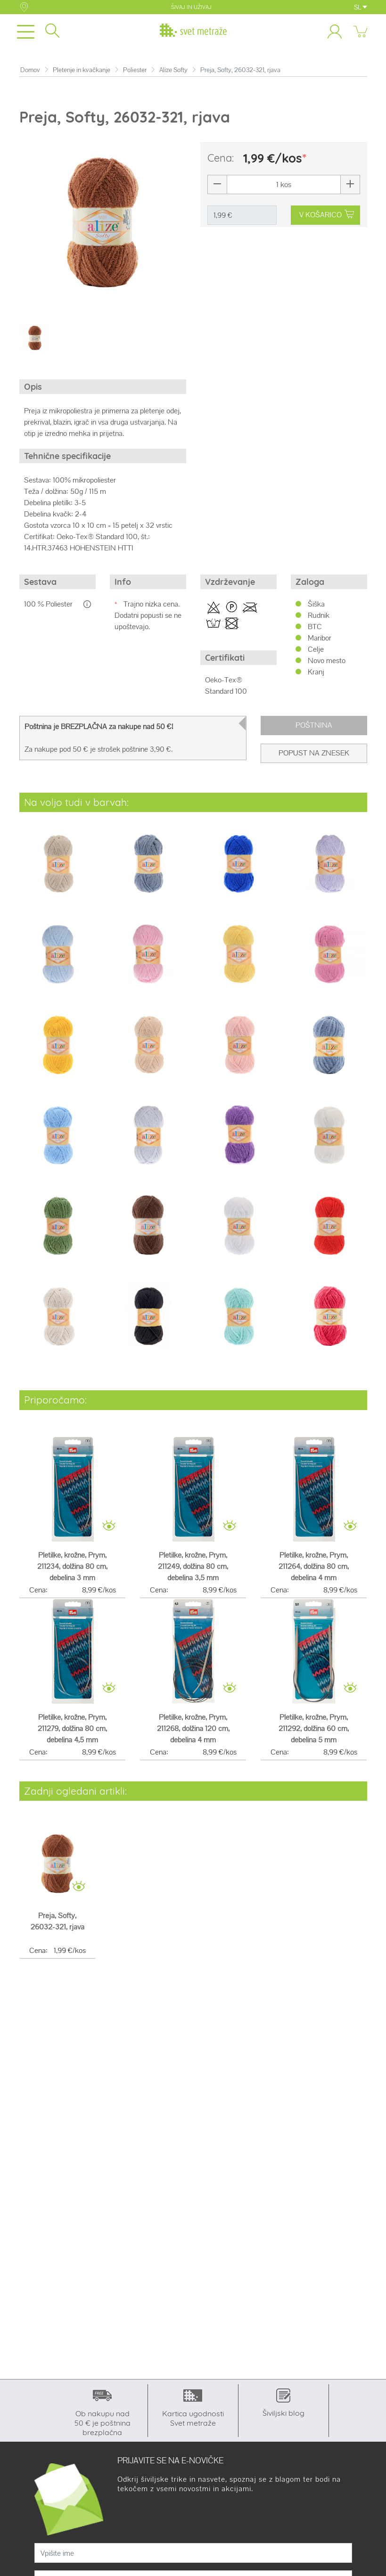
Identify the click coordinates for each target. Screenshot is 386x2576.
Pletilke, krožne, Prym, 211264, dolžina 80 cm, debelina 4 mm (314, 1566)
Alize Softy (173, 70)
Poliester (135, 70)
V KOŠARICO (326, 214)
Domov (30, 70)
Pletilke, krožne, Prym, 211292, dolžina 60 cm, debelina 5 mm (314, 1728)
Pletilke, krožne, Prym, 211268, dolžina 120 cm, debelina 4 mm (193, 1728)
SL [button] (360, 7)
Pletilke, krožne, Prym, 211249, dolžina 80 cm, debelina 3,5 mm (193, 1566)
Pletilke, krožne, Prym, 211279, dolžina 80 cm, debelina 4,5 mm (72, 1728)
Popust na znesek (314, 753)
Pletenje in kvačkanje (81, 70)
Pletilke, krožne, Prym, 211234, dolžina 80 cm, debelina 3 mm (72, 1566)
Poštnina (314, 725)
